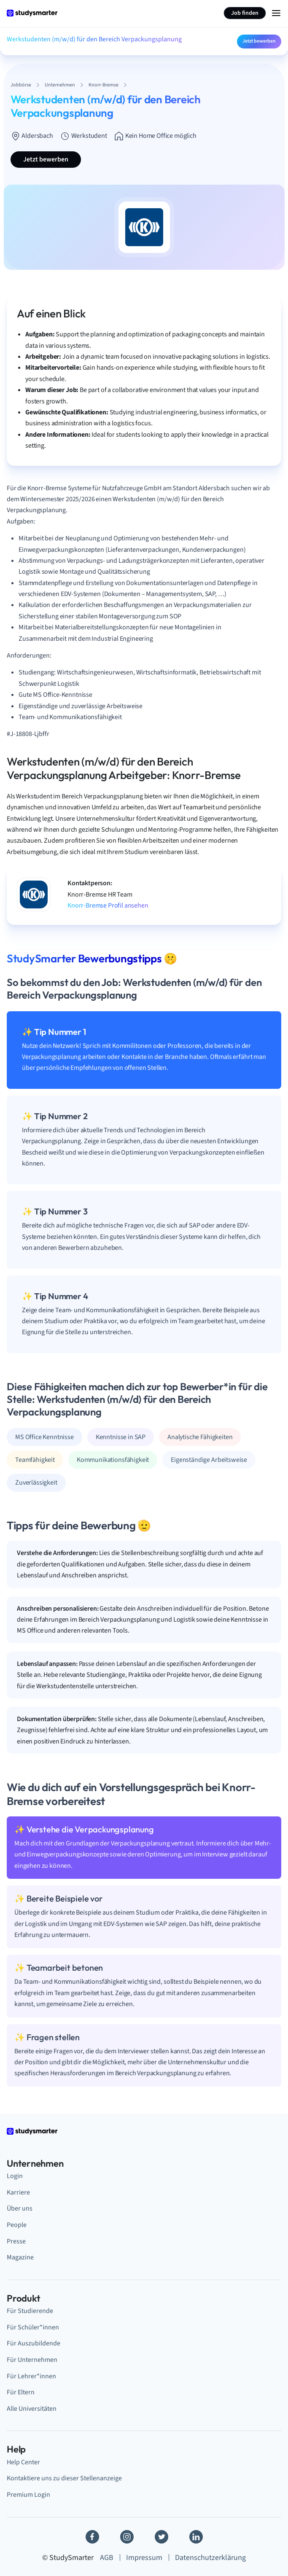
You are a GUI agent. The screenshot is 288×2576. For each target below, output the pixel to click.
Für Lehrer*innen (31, 2376)
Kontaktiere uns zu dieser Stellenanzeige (64, 2478)
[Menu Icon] (276, 13)
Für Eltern (21, 2392)
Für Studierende (30, 2310)
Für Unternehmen (32, 2359)
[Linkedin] (196, 2537)
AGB (106, 2557)
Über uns (19, 2208)
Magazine (20, 2257)
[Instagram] (127, 2537)
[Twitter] (161, 2537)
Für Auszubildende (33, 2343)
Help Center (23, 2462)
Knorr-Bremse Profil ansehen (107, 905)
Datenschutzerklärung (210, 2557)
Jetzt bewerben (259, 41)
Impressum (144, 2557)
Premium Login (28, 2494)
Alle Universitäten (32, 2408)
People (17, 2224)
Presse (16, 2241)
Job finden (244, 13)
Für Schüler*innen (33, 2327)
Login (15, 2176)
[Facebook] (92, 2537)
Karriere (18, 2192)
